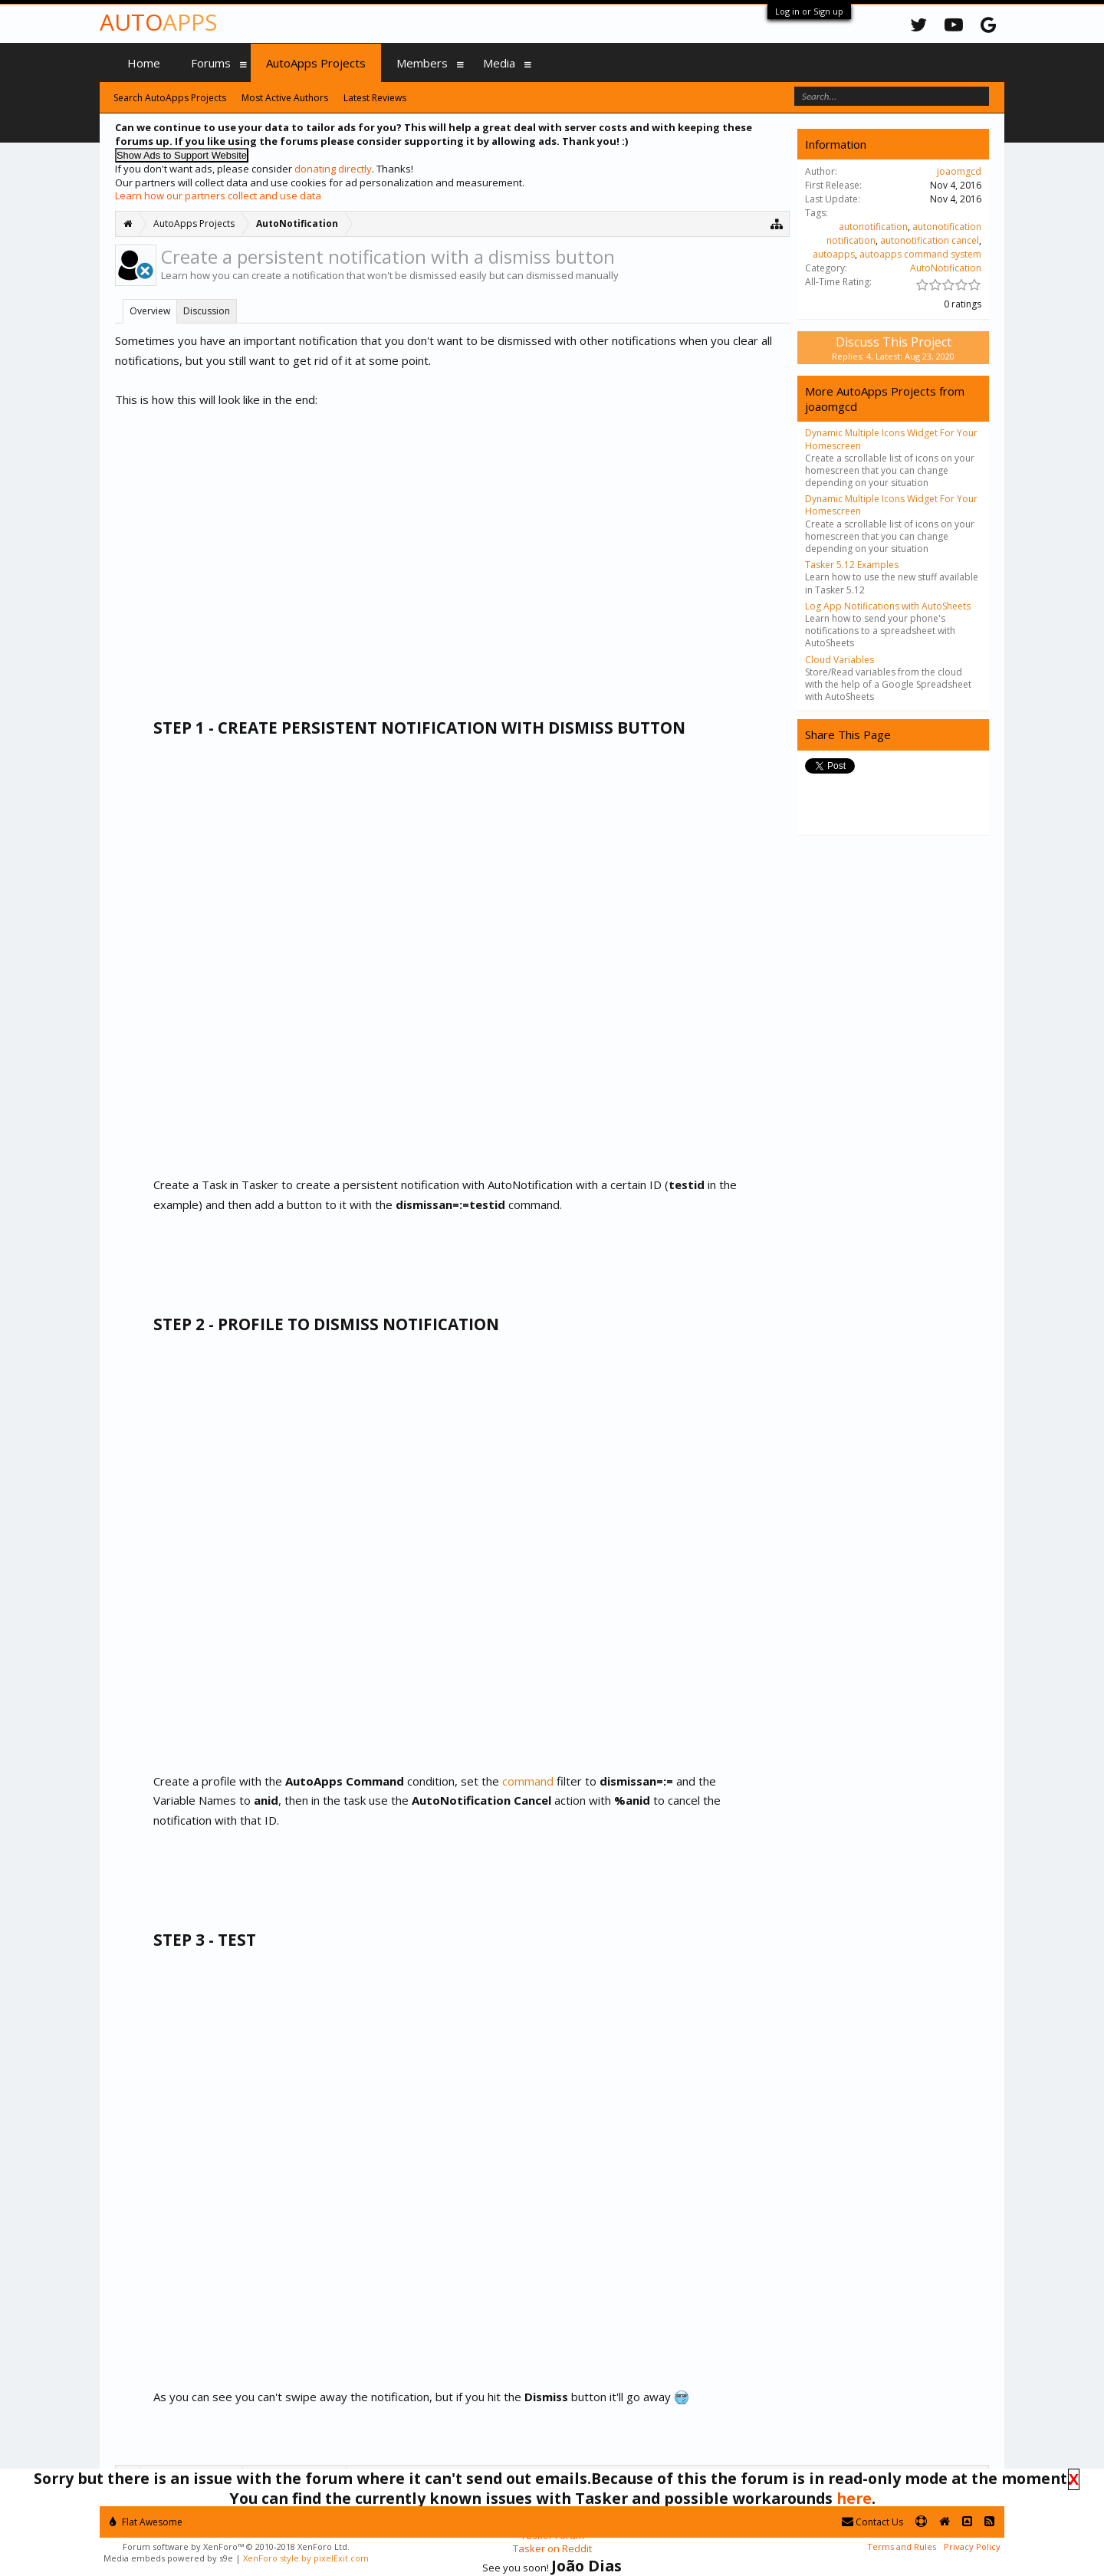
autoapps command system (920, 254)
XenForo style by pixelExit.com (306, 2558)
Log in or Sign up (809, 11)
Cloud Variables (839, 659)
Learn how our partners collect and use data (218, 195)
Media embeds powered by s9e (168, 2558)
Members (422, 63)
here (854, 2498)
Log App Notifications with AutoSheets (888, 606)
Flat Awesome (146, 2521)
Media (499, 63)
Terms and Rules (901, 2546)
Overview (150, 310)
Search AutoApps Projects (169, 97)
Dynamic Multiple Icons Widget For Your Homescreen (891, 439)
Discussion (206, 310)
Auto (158, 22)
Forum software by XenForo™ (236, 2546)
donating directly (333, 169)
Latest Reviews (374, 97)
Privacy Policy (972, 2546)
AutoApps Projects (316, 63)
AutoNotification (945, 267)
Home (143, 63)
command (529, 1781)
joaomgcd (959, 171)
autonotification (873, 226)
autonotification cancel (929, 240)
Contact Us (872, 2521)
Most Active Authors (285, 97)
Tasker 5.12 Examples (852, 564)
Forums (211, 63)
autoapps (834, 254)
